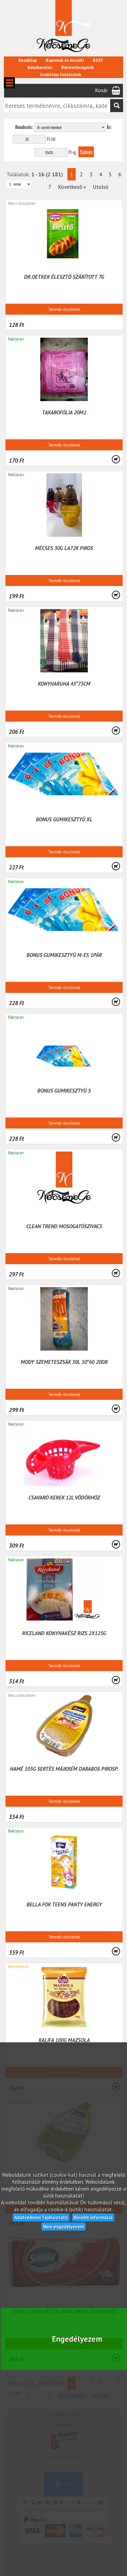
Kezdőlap (27, 60)
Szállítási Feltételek (60, 74)
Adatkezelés (39, 67)
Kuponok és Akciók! (65, 60)
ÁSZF (98, 60)
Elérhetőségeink (77, 67)
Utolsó (101, 186)
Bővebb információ (93, 2217)
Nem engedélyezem (63, 2226)
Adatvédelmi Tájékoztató (41, 2217)
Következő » (72, 186)
